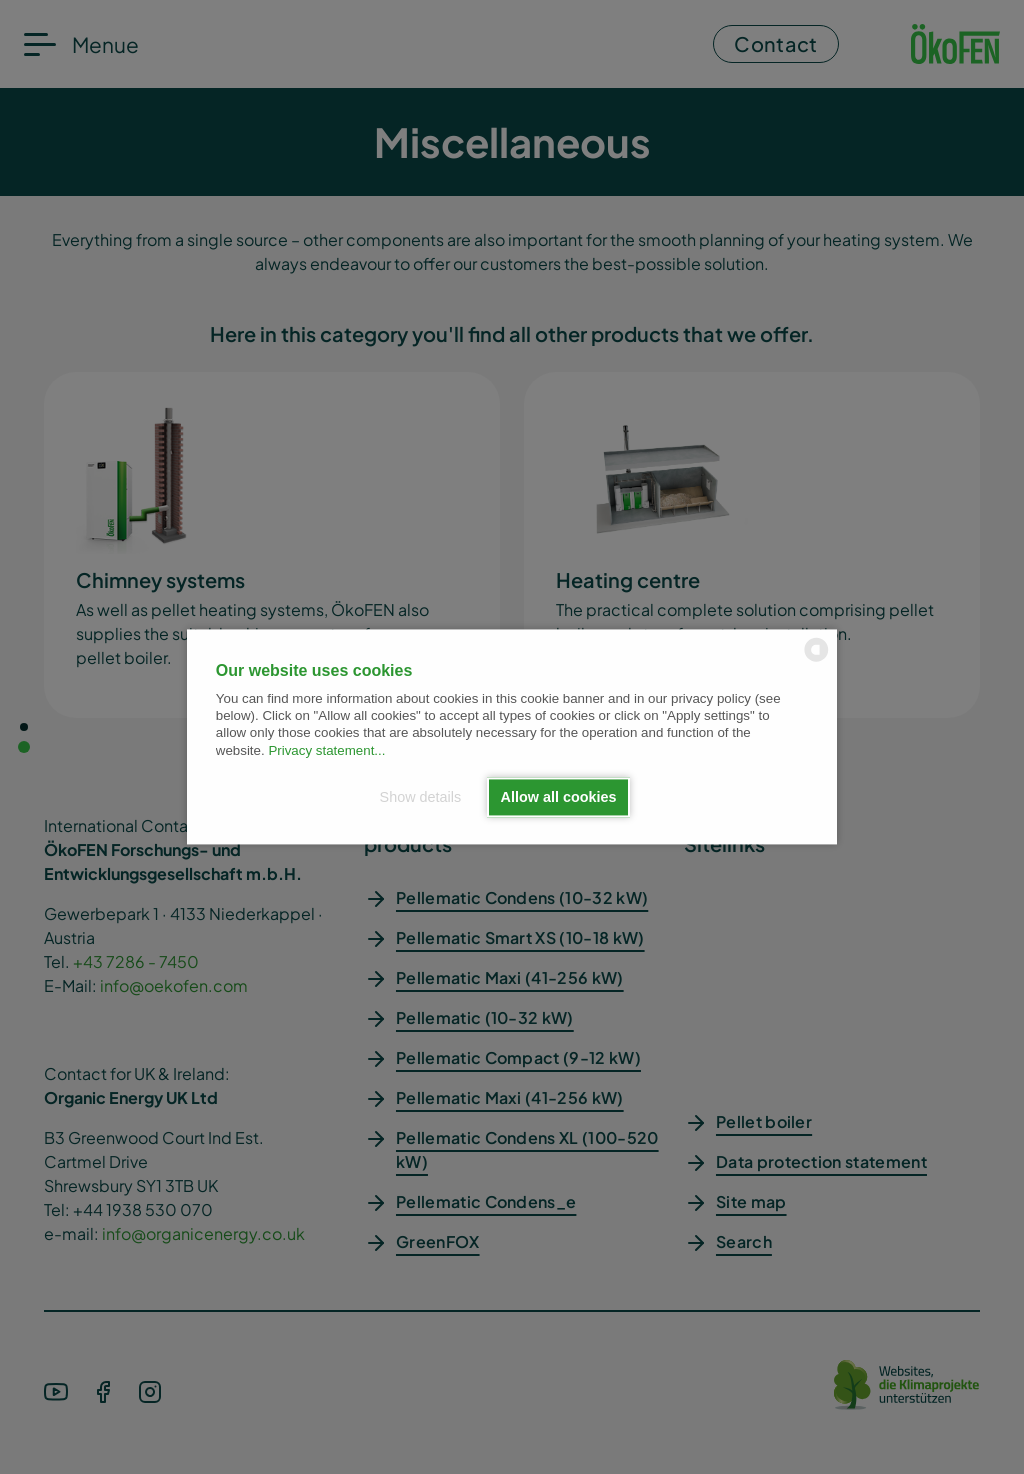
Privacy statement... (326, 750)
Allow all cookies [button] (559, 797)
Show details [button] (421, 797)
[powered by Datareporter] (816, 660)
